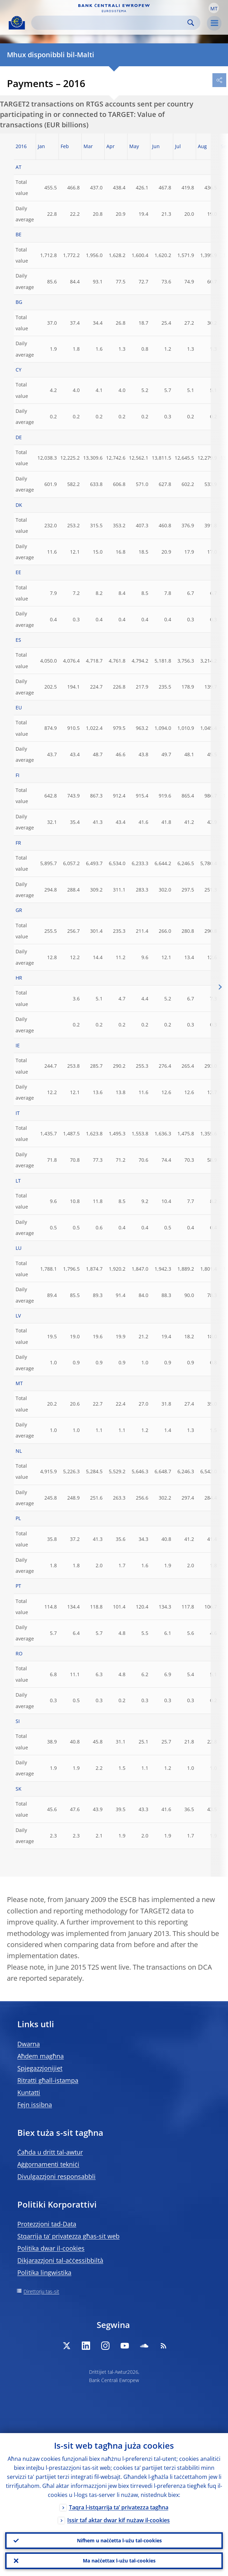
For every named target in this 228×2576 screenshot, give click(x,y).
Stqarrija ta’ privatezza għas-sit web (68, 2236)
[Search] (110, 23)
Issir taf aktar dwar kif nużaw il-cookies (118, 2520)
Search (190, 23)
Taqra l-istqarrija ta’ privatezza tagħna (118, 2507)
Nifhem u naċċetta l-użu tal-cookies (119, 2540)
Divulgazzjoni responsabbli (56, 2176)
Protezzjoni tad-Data (46, 2224)
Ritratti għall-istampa (47, 2080)
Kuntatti (28, 2092)
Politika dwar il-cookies (51, 2248)
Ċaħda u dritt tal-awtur (50, 2152)
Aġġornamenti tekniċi (48, 2164)
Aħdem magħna (40, 2056)
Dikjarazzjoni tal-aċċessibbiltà (60, 2260)
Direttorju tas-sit (41, 2291)
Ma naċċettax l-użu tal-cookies (119, 2560)
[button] (214, 8)
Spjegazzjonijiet (39, 2068)
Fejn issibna (34, 2104)
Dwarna (28, 2044)
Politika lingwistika (44, 2272)
